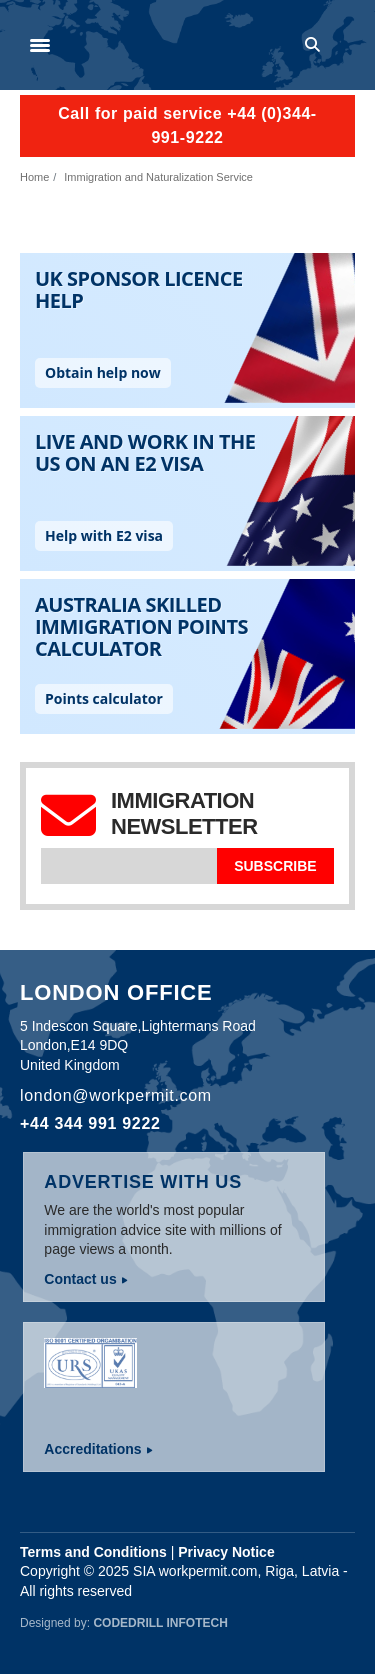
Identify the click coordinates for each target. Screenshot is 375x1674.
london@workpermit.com (116, 1095)
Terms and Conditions (93, 1552)
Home (34, 177)
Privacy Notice (226, 1552)
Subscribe (275, 866)
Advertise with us (143, 1182)
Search (316, 45)
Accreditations (92, 1449)
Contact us (80, 1279)
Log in (346, 45)
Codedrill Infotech (160, 1623)
